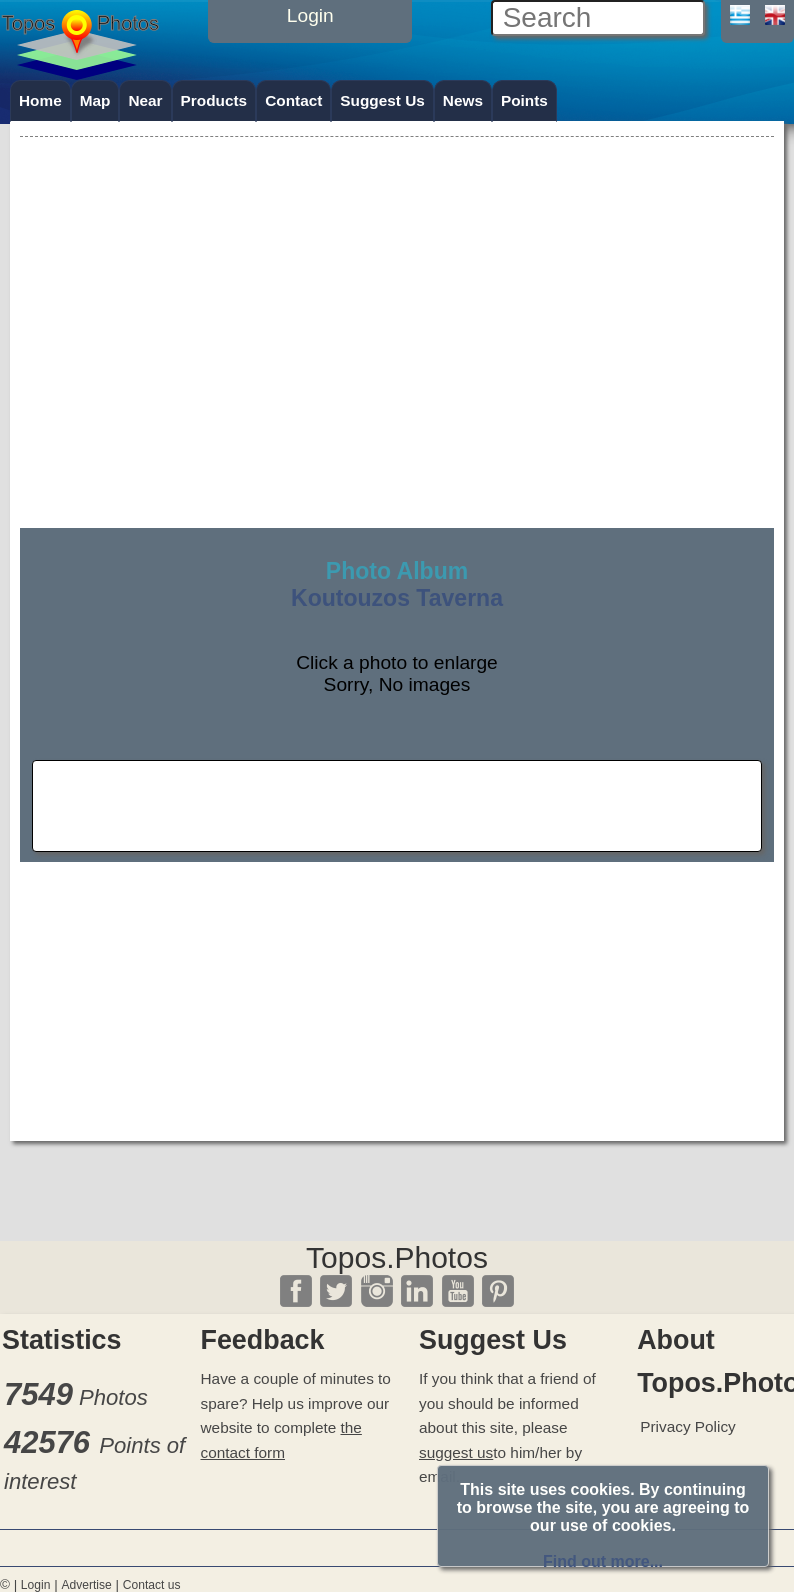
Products (214, 100)
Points (524, 100)
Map (95, 100)
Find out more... (603, 1561)
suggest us (456, 1452)
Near (145, 100)
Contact (293, 100)
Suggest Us (382, 100)
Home (40, 100)
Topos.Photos (397, 1257)
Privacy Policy (688, 1426)
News (463, 100)
